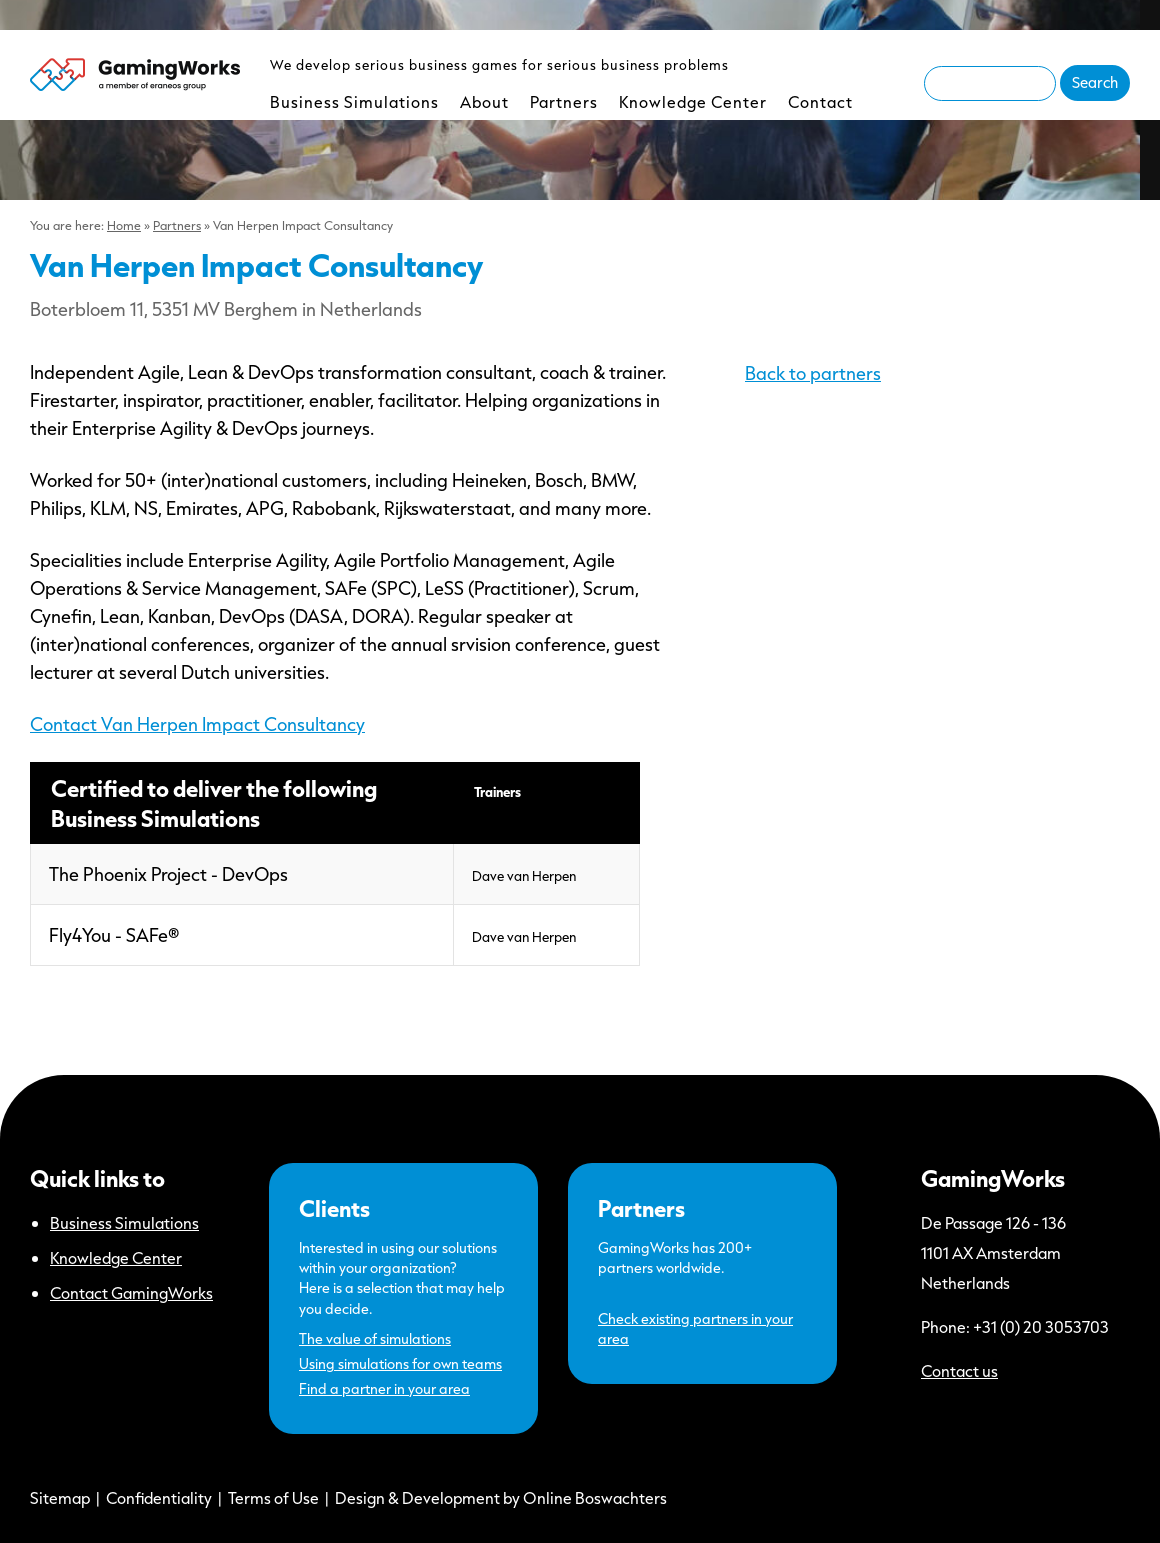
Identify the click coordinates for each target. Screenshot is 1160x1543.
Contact (820, 101)
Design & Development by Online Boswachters (501, 1497)
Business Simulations (354, 101)
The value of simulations (375, 1338)
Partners (564, 101)
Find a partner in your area (384, 1388)
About (484, 101)
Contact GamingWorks (131, 1292)
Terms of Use (273, 1497)
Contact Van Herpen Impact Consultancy (197, 724)
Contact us (959, 1370)
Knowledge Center (693, 101)
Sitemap (60, 1497)
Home (124, 225)
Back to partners (813, 373)
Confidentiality (159, 1497)
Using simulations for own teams (400, 1363)
